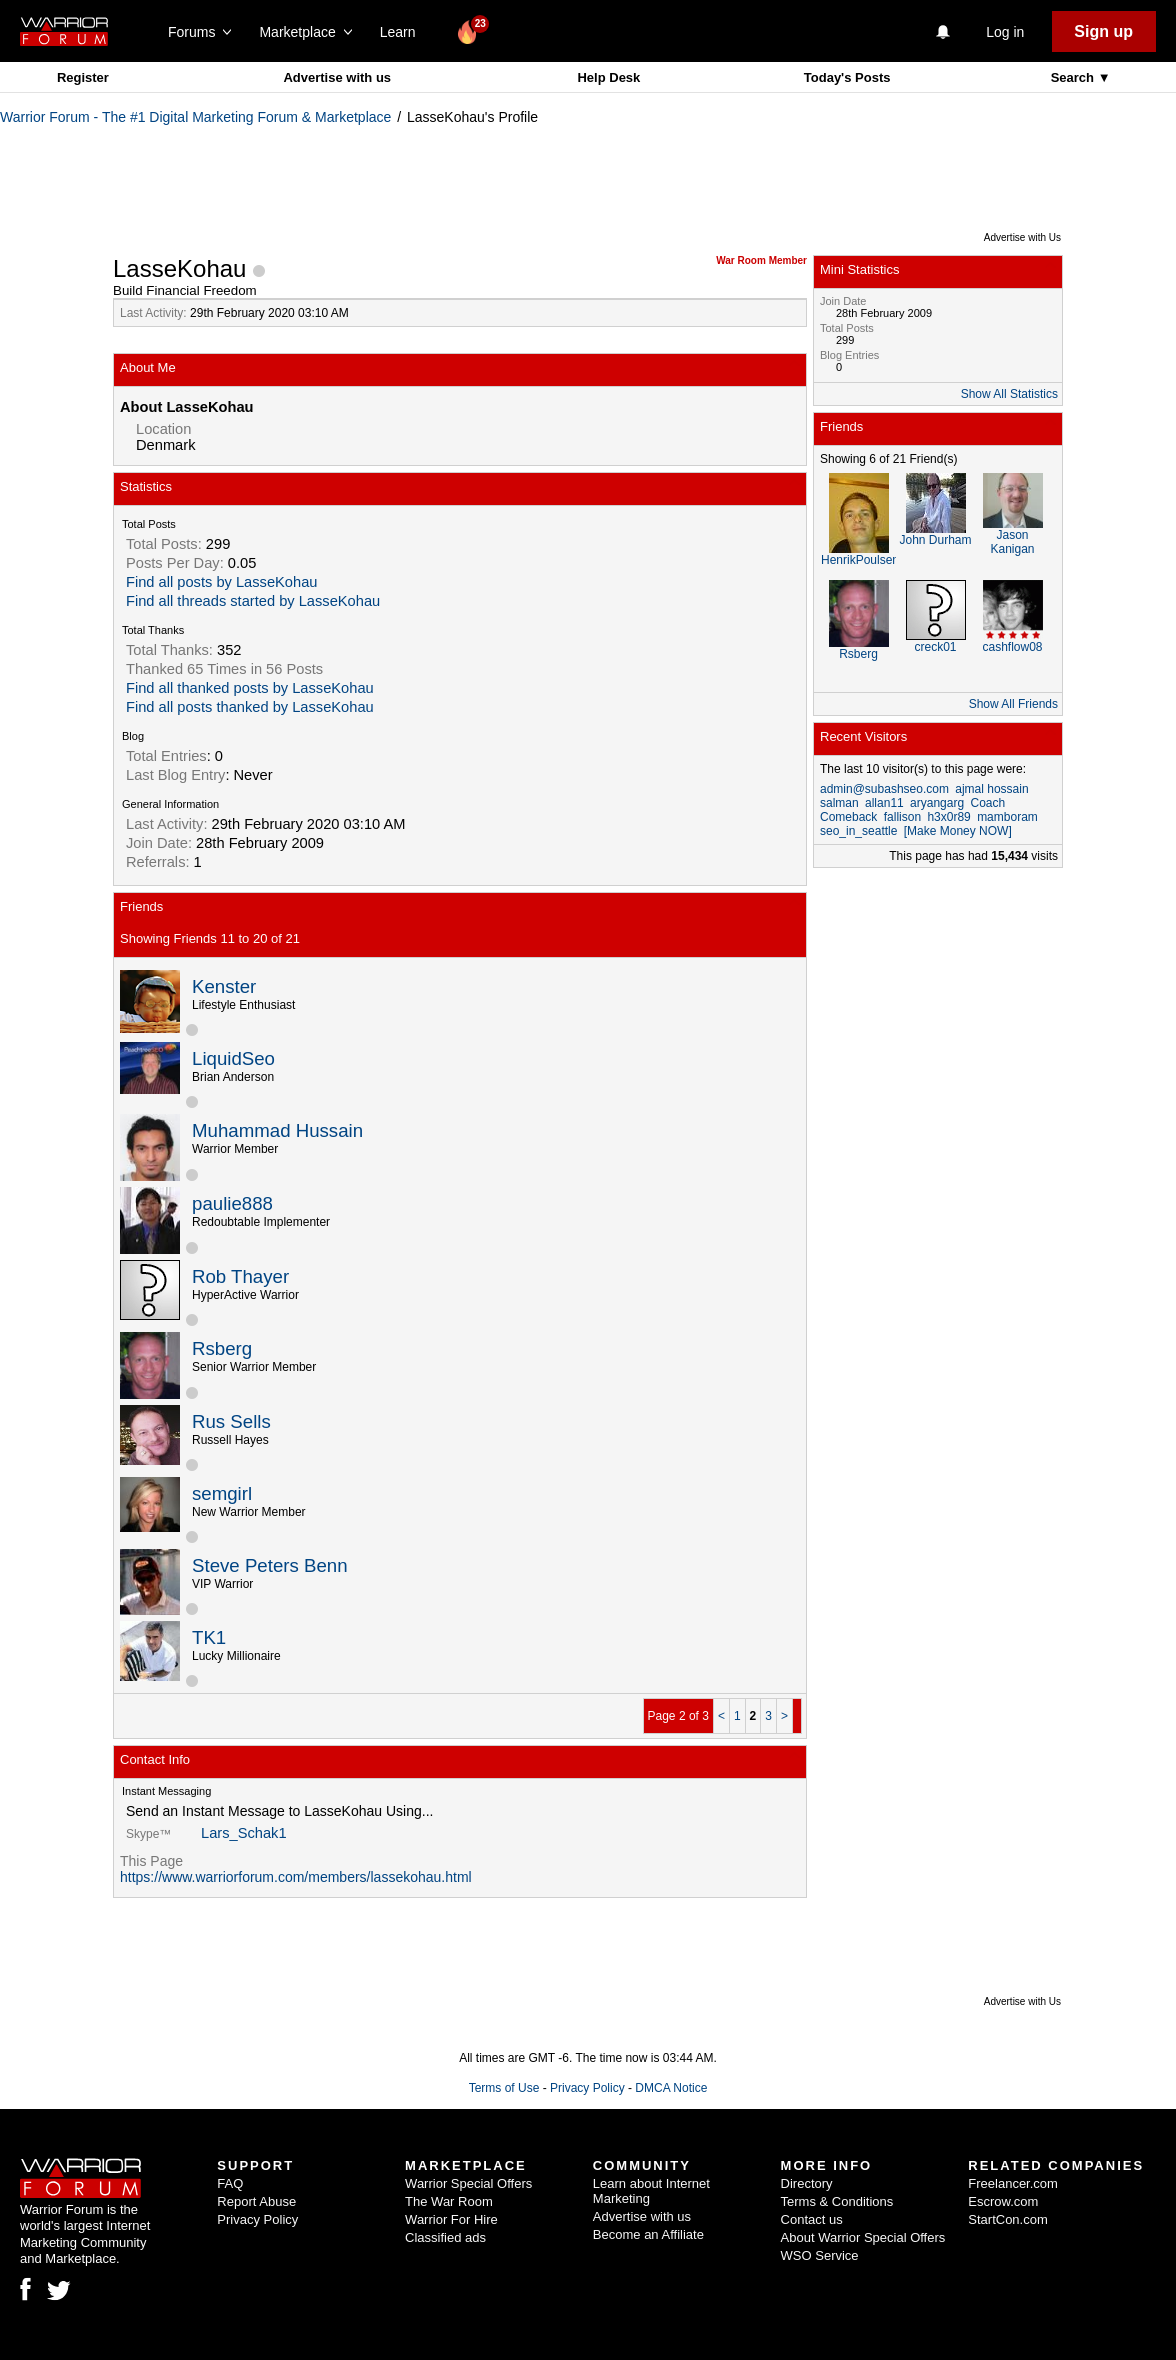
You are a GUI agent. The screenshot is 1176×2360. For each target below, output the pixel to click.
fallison (902, 817)
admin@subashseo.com (884, 789)
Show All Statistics (1009, 394)
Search (1074, 77)
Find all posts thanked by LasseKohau (250, 707)
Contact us (812, 2219)
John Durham (935, 540)
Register (83, 77)
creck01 (935, 647)
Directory (807, 2183)
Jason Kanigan (1012, 542)
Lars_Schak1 (244, 1833)
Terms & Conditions (837, 2201)
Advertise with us (337, 77)
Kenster (224, 986)
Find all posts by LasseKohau (221, 582)
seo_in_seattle (858, 831)
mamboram (1007, 817)
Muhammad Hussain (277, 1130)
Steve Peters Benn (270, 1565)
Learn (403, 32)
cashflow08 (1012, 647)
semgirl (222, 1493)
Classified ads (445, 2237)
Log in (1005, 32)
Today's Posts (847, 77)
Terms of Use (504, 2088)
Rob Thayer (240, 1276)
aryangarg (937, 803)
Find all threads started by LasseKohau (253, 601)
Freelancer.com (1013, 2183)
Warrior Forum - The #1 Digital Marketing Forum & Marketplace (195, 117)
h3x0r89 (948, 817)
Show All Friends (1013, 704)
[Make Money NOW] (958, 831)
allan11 (884, 803)
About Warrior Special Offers (863, 2237)
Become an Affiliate (648, 2234)
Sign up (1103, 31)
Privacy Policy (587, 2088)
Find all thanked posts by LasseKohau (250, 688)
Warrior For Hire (451, 2219)
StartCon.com (1007, 2219)
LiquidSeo (233, 1058)
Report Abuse (256, 2201)
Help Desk (608, 77)
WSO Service (820, 2255)
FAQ (230, 2183)
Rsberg (222, 1348)
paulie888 (232, 1203)
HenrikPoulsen (860, 560)
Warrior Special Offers (468, 2183)
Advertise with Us (1022, 237)
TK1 (209, 1637)
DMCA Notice (671, 2088)
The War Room (449, 2201)
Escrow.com (1003, 2201)
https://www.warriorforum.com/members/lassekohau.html (296, 1877)
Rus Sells (231, 1421)
